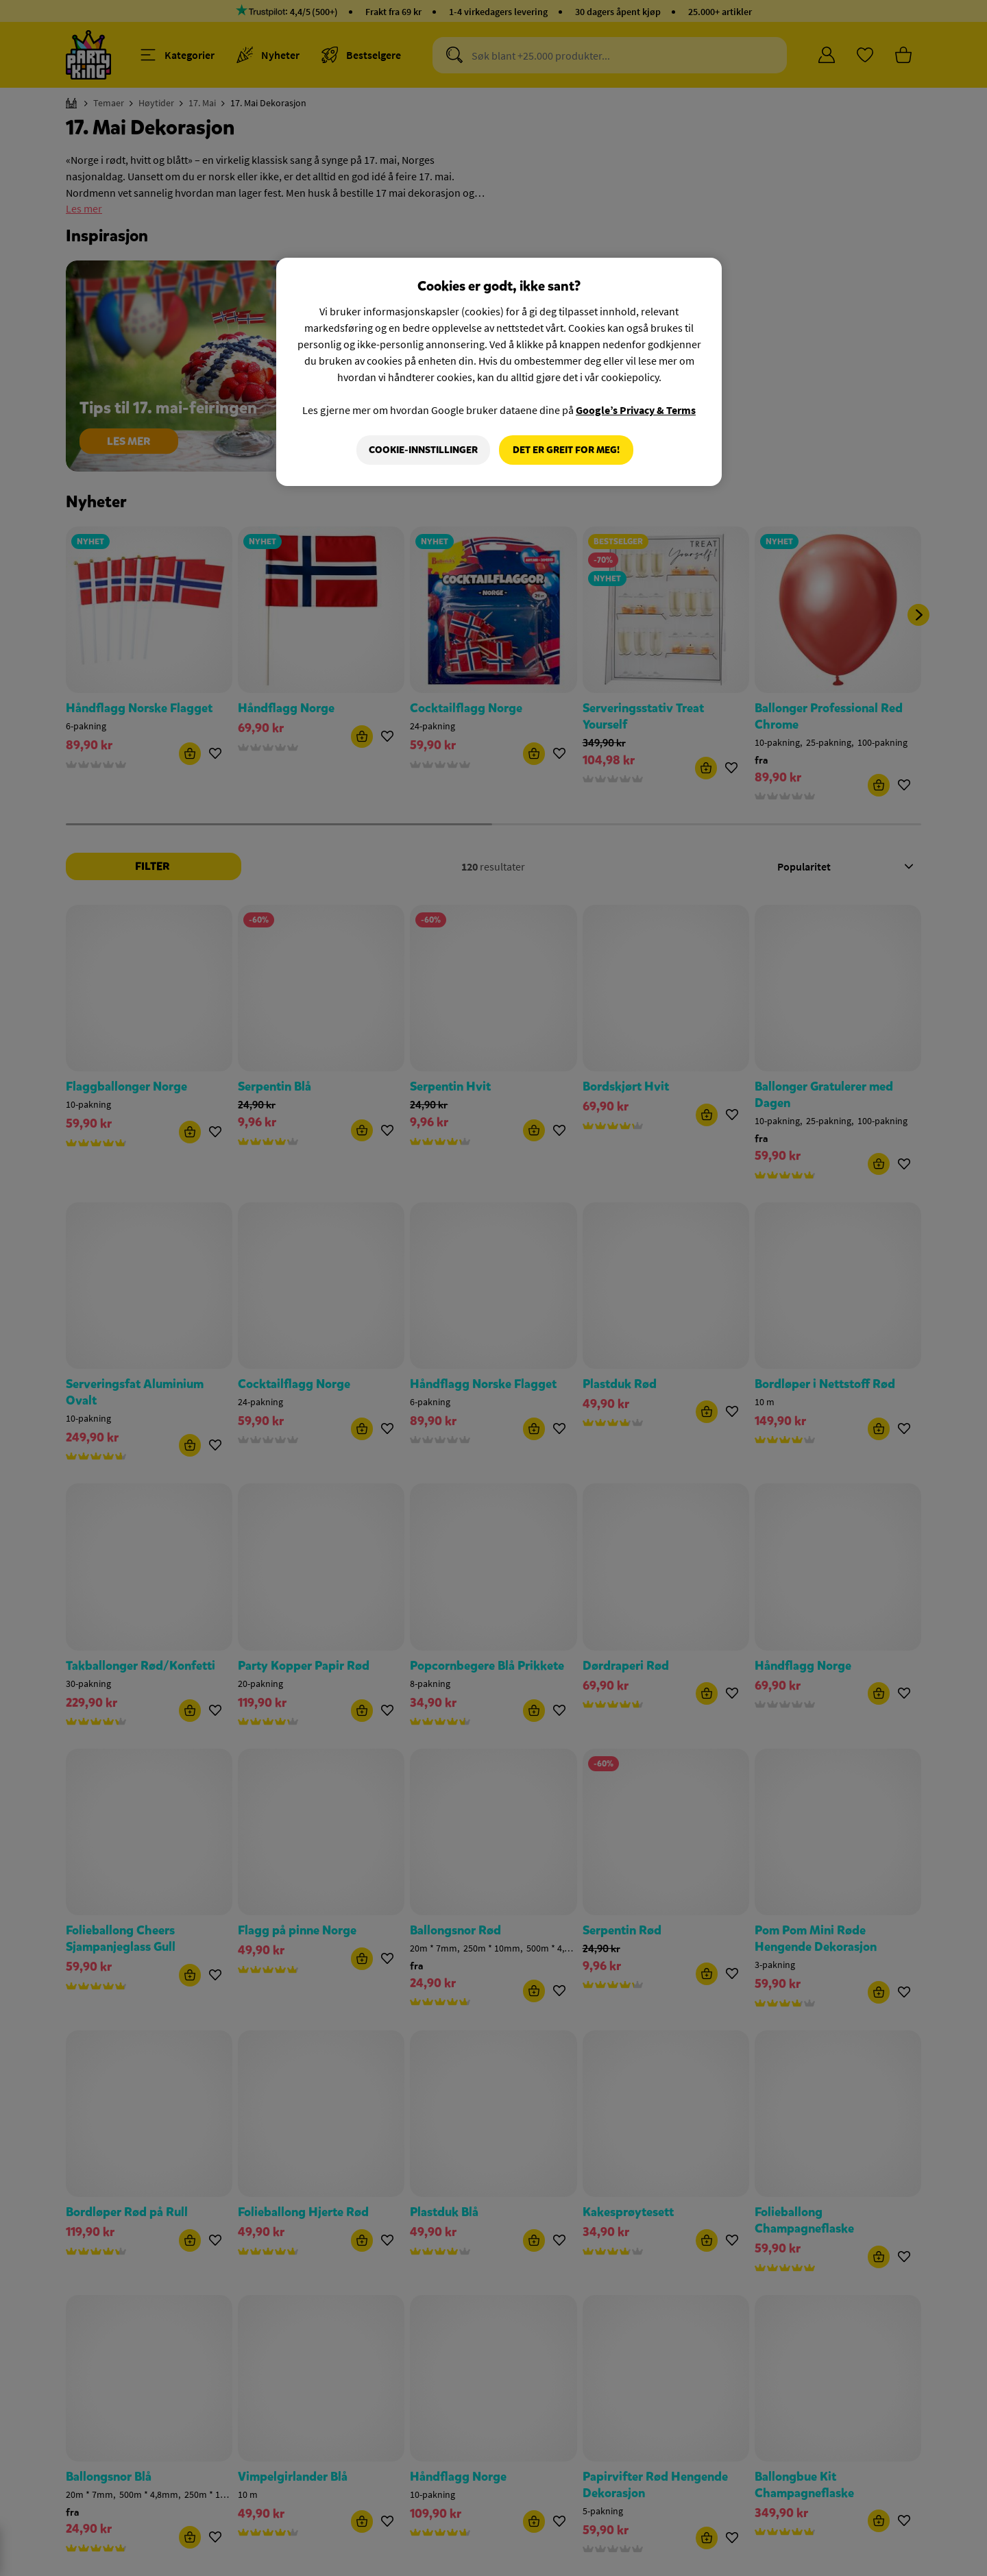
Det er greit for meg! (566, 450)
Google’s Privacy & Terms (636, 410)
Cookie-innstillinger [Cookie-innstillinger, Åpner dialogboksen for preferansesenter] (422, 450)
